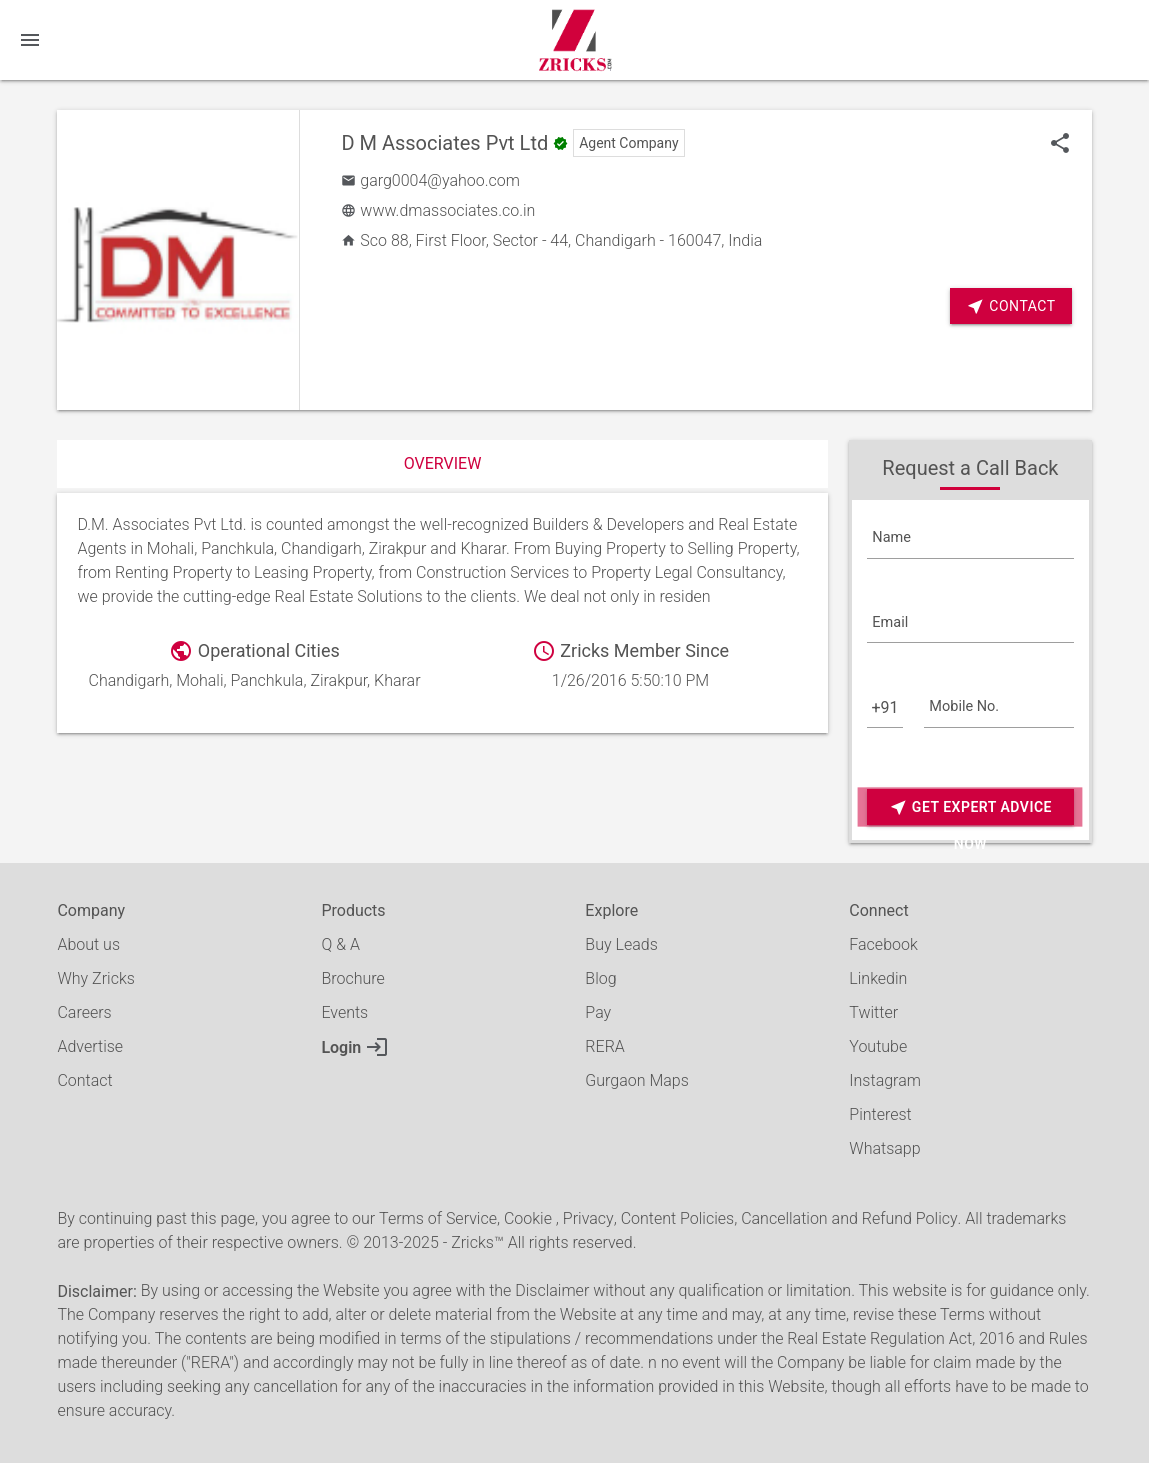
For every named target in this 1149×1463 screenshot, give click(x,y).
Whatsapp (884, 1148)
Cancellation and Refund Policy (849, 1218)
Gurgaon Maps (636, 1080)
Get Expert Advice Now (970, 807)
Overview (443, 463)
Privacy (588, 1218)
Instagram (885, 1080)
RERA (604, 1046)
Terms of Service (438, 1218)
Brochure (352, 978)
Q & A (340, 944)
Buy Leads (621, 944)
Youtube (878, 1046)
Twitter (873, 1012)
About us (88, 944)
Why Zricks (95, 978)
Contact (1010, 306)
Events (344, 1012)
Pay (598, 1012)
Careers (84, 1012)
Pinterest (880, 1114)
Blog (600, 978)
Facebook (883, 944)
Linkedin (878, 978)
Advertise (90, 1046)
